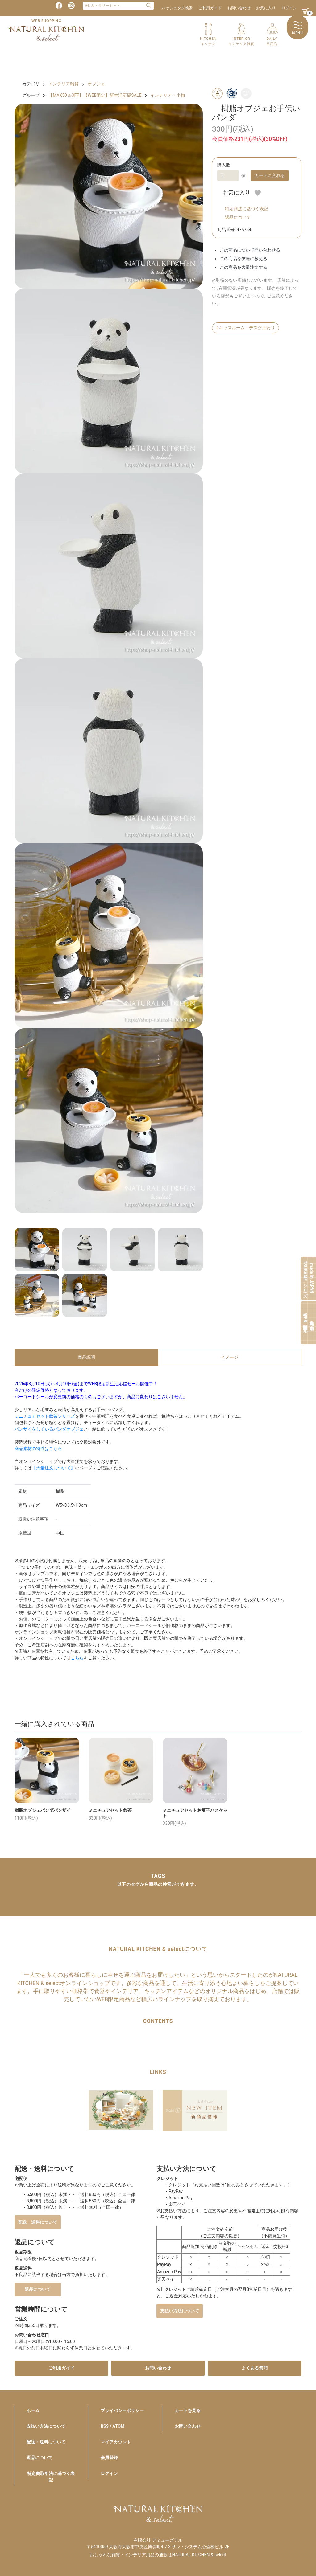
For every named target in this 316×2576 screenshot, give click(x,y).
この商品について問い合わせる (250, 250)
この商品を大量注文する (243, 267)
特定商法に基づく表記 (246, 208)
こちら (77, 1657)
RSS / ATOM (112, 2426)
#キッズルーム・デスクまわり (245, 327)
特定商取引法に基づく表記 (51, 2476)
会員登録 (109, 2457)
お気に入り (266, 8)
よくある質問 (255, 2367)
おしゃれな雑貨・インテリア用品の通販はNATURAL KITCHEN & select (158, 2554)
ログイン (289, 8)
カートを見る (188, 2410)
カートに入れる (270, 175)
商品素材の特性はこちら (38, 1448)
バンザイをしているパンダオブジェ (49, 1429)
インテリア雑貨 (63, 83)
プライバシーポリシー (122, 2410)
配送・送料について (37, 2222)
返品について (238, 217)
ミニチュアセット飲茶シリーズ (45, 1416)
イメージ (229, 1357)
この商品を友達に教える (243, 258)
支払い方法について (179, 2310)
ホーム (33, 2410)
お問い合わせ (239, 8)
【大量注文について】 (53, 1467)
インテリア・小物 (167, 95)
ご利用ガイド (210, 8)
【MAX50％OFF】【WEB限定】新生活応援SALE (94, 95)
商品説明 (86, 1357)
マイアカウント (116, 2441)
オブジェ (96, 83)
